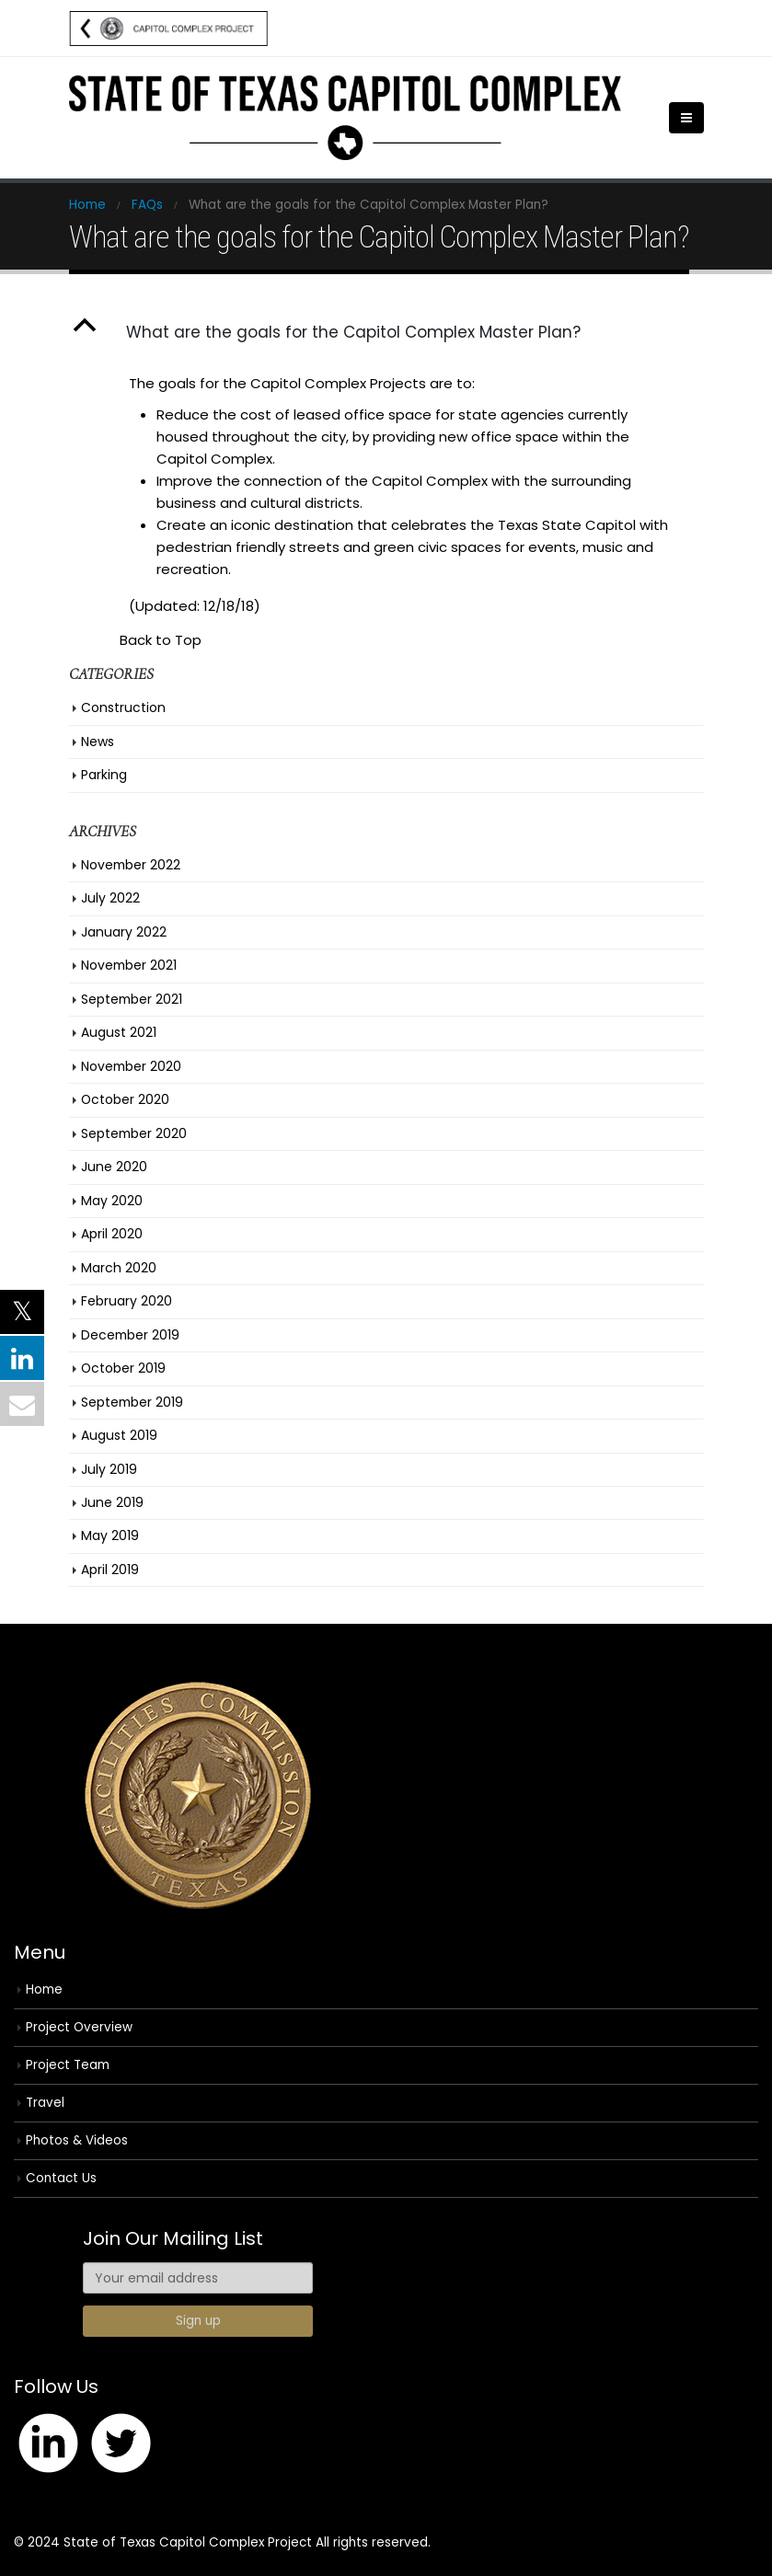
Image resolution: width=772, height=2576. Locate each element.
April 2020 (112, 1234)
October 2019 (123, 1368)
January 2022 (124, 932)
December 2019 (130, 1335)
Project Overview (79, 2027)
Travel (45, 2102)
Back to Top (161, 640)
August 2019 (119, 1435)
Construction (123, 707)
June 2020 (114, 1166)
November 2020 (131, 1066)
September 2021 (131, 999)
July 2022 (110, 898)
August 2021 (118, 1032)
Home (44, 1989)
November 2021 (129, 965)
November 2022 (130, 865)
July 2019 (109, 1469)
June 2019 (112, 1502)
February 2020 (126, 1301)
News (97, 741)
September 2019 (132, 1402)
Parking (104, 774)
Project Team (67, 2065)
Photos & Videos (77, 2140)
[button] (386, 332)
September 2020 (134, 1133)
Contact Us (61, 2178)
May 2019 (110, 1535)
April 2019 (110, 1569)
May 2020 (112, 1200)
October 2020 (125, 1099)
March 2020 (118, 1268)
